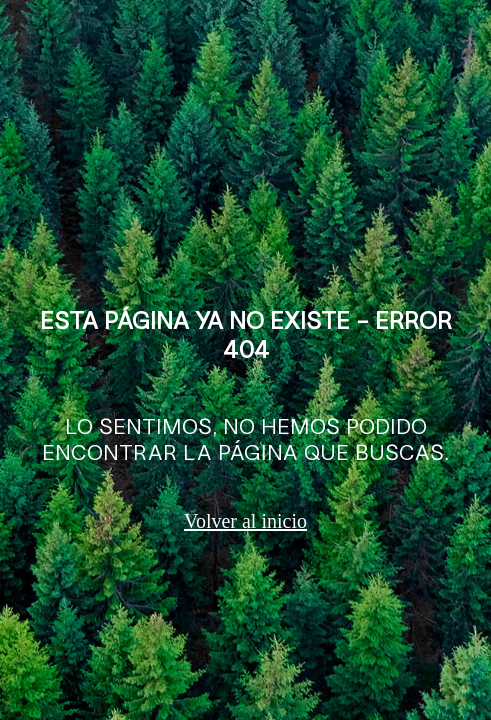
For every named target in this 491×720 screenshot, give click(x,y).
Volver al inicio (245, 521)
